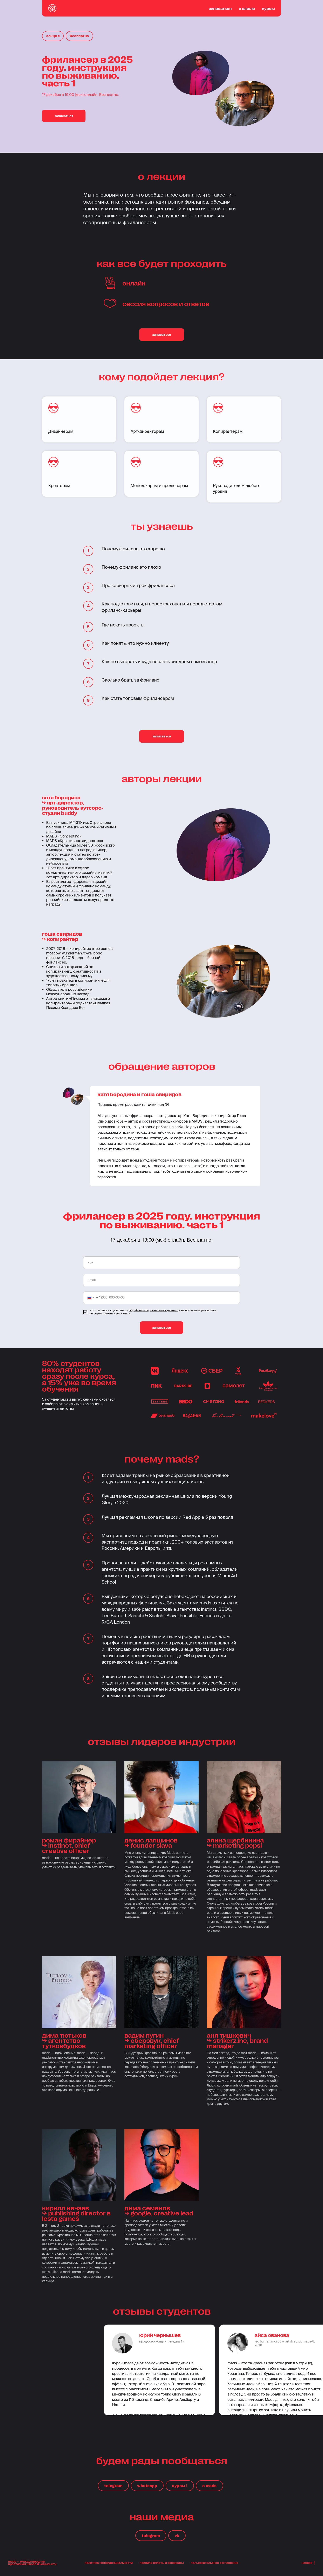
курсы (268, 8)
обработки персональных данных (153, 1310)
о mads (209, 2485)
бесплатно (79, 36)
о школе (247, 8)
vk (177, 2535)
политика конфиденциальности (109, 2562)
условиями (121, 1310)
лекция (53, 36)
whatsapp (147, 2485)
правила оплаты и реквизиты (162, 2562)
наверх (308, 2563)
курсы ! (179, 2485)
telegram (113, 2485)
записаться (220, 8)
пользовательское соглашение (214, 2562)
